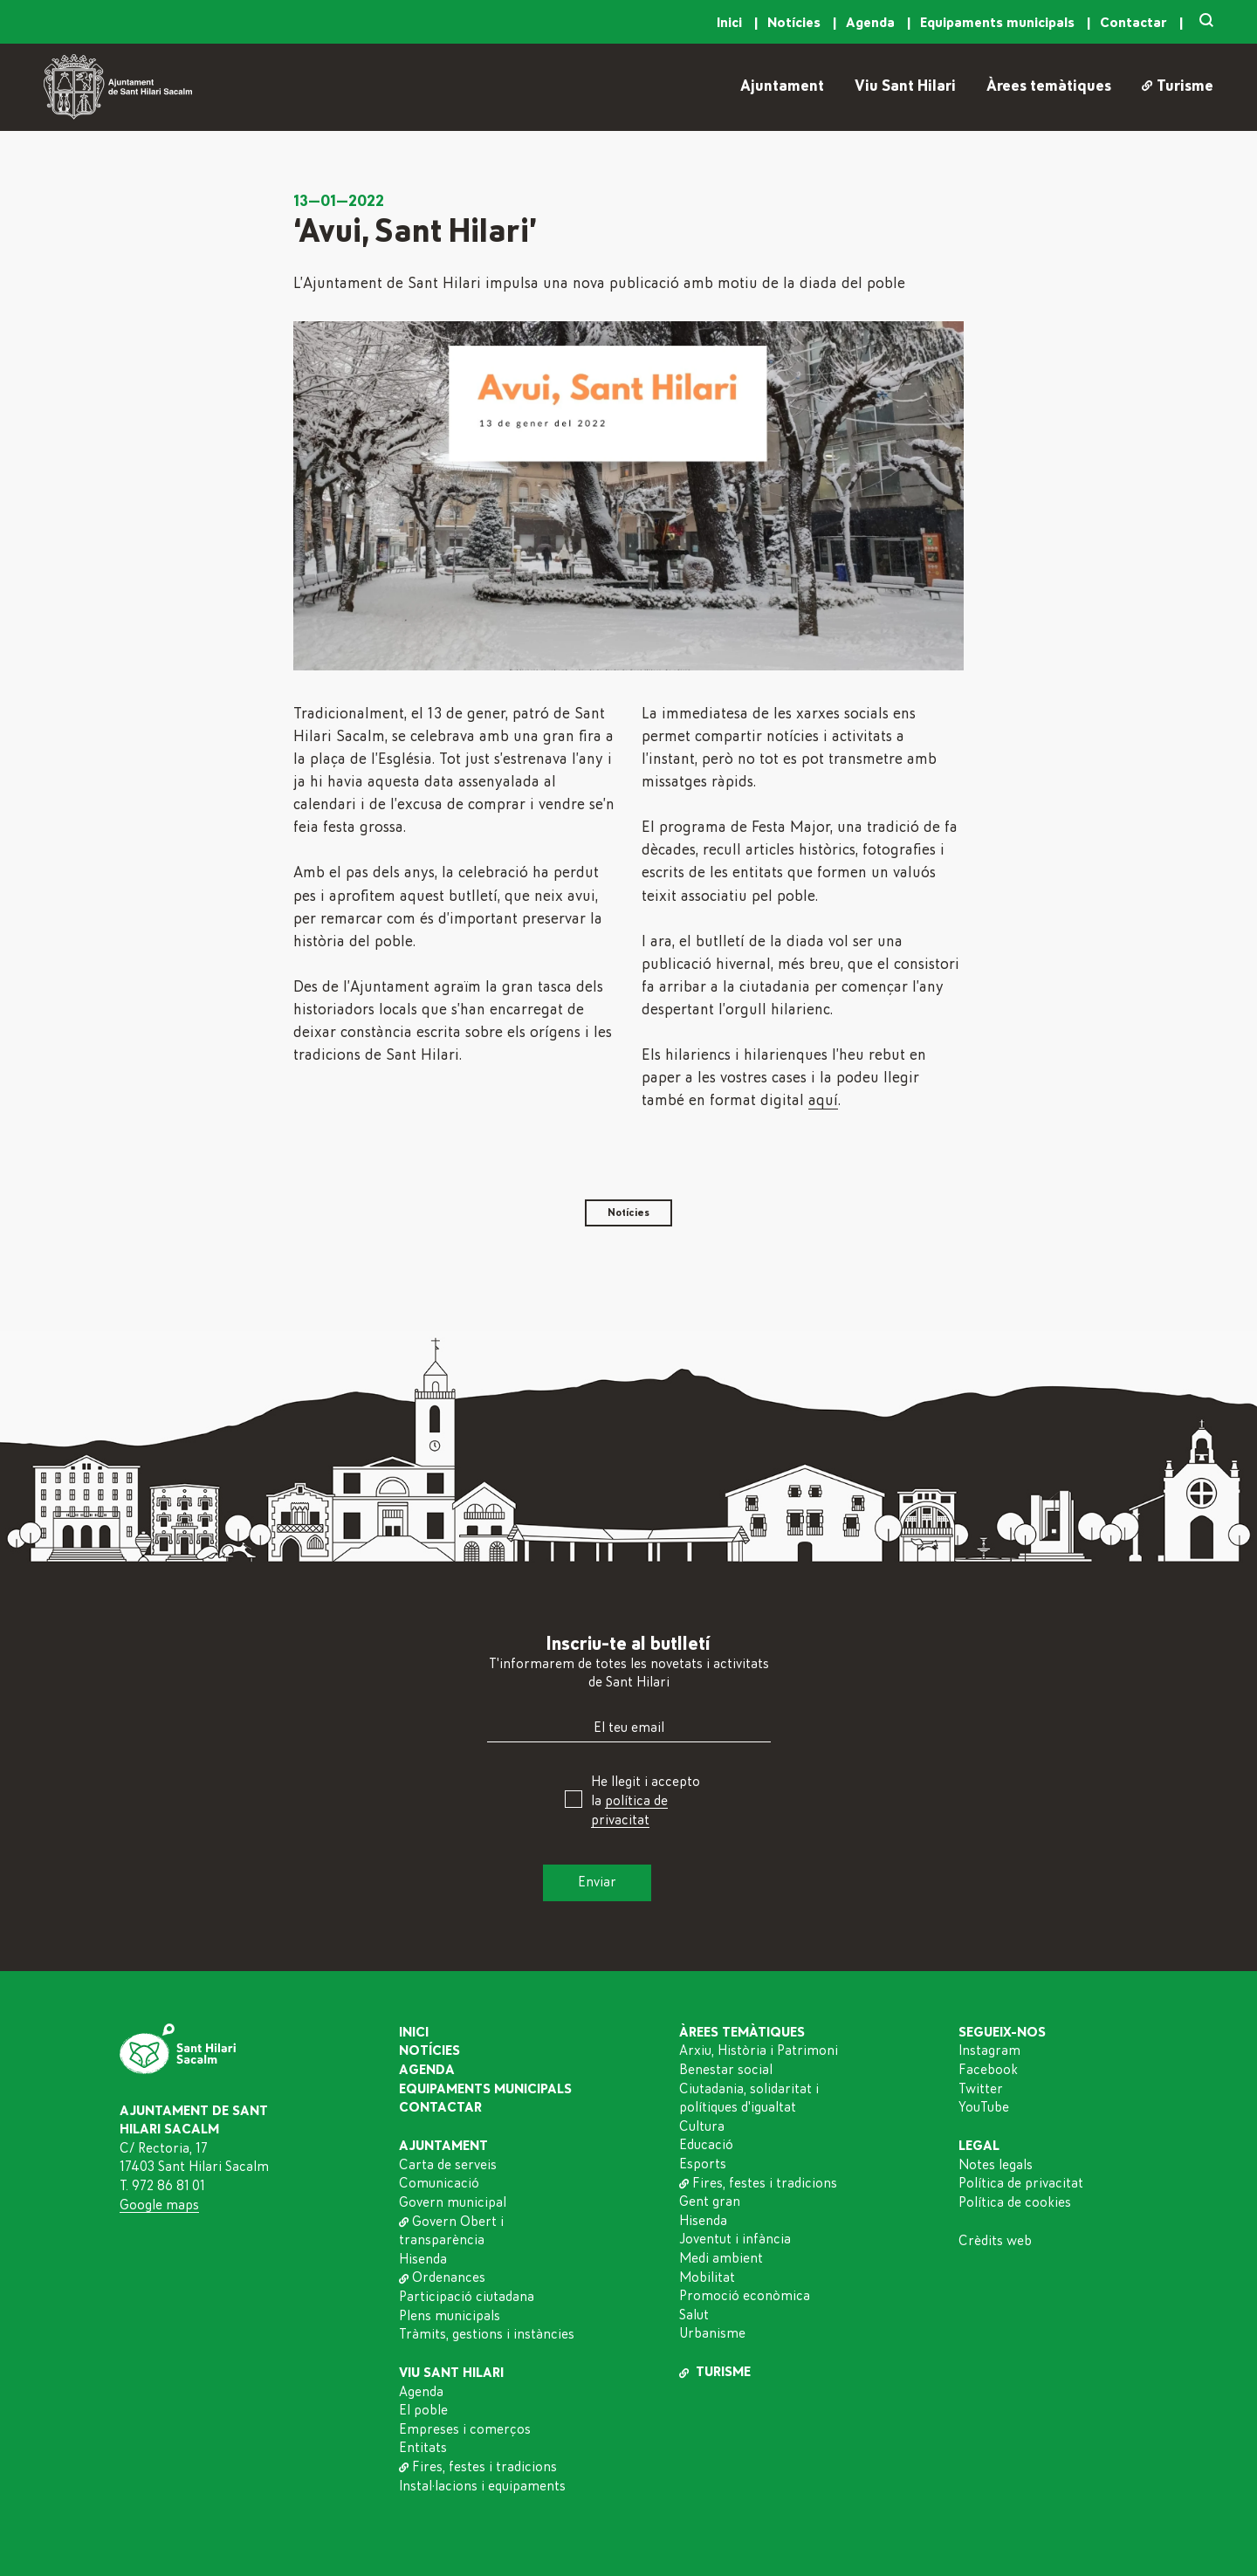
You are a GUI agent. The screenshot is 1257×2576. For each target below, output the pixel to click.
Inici (731, 23)
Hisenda (423, 2259)
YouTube (983, 2107)
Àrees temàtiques (1048, 86)
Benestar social (726, 2070)
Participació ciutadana (466, 2297)
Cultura (702, 2126)
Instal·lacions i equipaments (482, 2486)
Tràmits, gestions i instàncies (486, 2334)
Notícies (795, 23)
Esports (702, 2164)
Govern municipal (452, 2202)
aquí (823, 1101)
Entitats (423, 2448)
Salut (694, 2315)
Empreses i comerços (465, 2429)
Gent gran (709, 2201)
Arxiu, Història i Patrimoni (758, 2050)
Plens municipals (449, 2316)
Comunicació (439, 2183)
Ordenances (442, 2277)
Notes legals (995, 2165)
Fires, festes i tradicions (478, 2467)
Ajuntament (782, 86)
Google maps (159, 2205)
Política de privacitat (1020, 2183)
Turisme (1177, 86)
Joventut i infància (735, 2239)
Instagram (989, 2050)
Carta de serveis (448, 2165)
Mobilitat (707, 2277)
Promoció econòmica (744, 2296)
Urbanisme (712, 2333)
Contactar (1135, 23)
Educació (706, 2145)
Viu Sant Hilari (905, 86)
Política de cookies (1014, 2202)
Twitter (980, 2089)
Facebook (988, 2070)
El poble (423, 2410)
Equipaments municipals (999, 23)
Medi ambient (721, 2258)
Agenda (872, 23)
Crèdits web (995, 2241)
